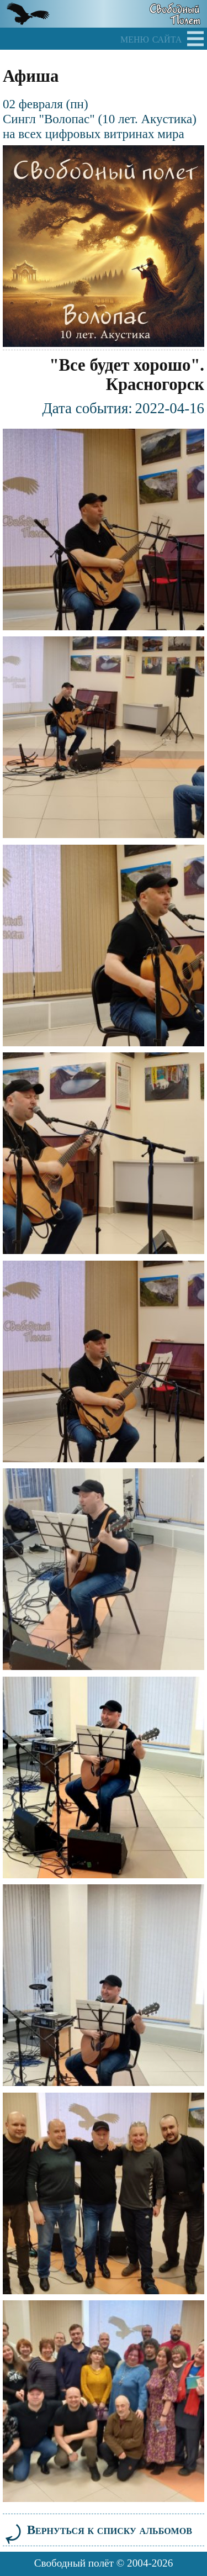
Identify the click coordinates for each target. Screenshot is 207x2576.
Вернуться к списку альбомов (97, 2529)
